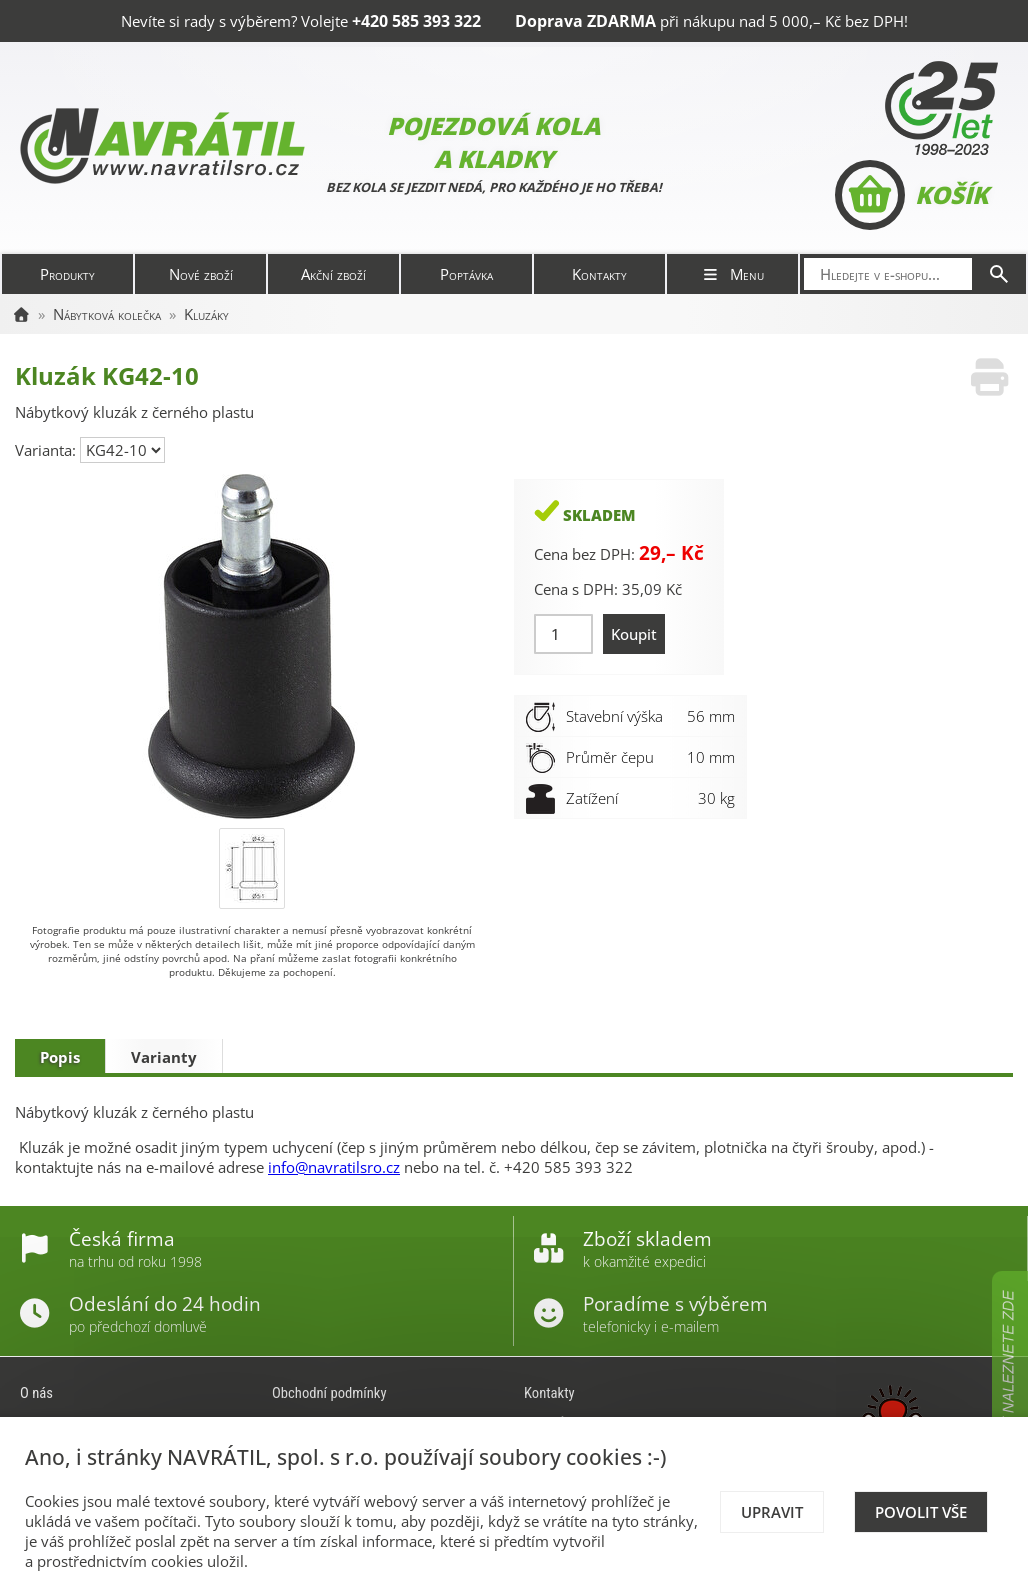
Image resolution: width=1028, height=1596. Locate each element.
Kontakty (599, 274)
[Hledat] (999, 274)
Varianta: (47, 450)
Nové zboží (201, 274)
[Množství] (563, 634)
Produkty (67, 274)
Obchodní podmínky (329, 1393)
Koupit (634, 634)
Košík (911, 195)
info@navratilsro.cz (334, 1167)
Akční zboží (333, 274)
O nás (36, 1393)
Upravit (772, 1512)
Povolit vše (921, 1512)
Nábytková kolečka (107, 314)
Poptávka (466, 274)
